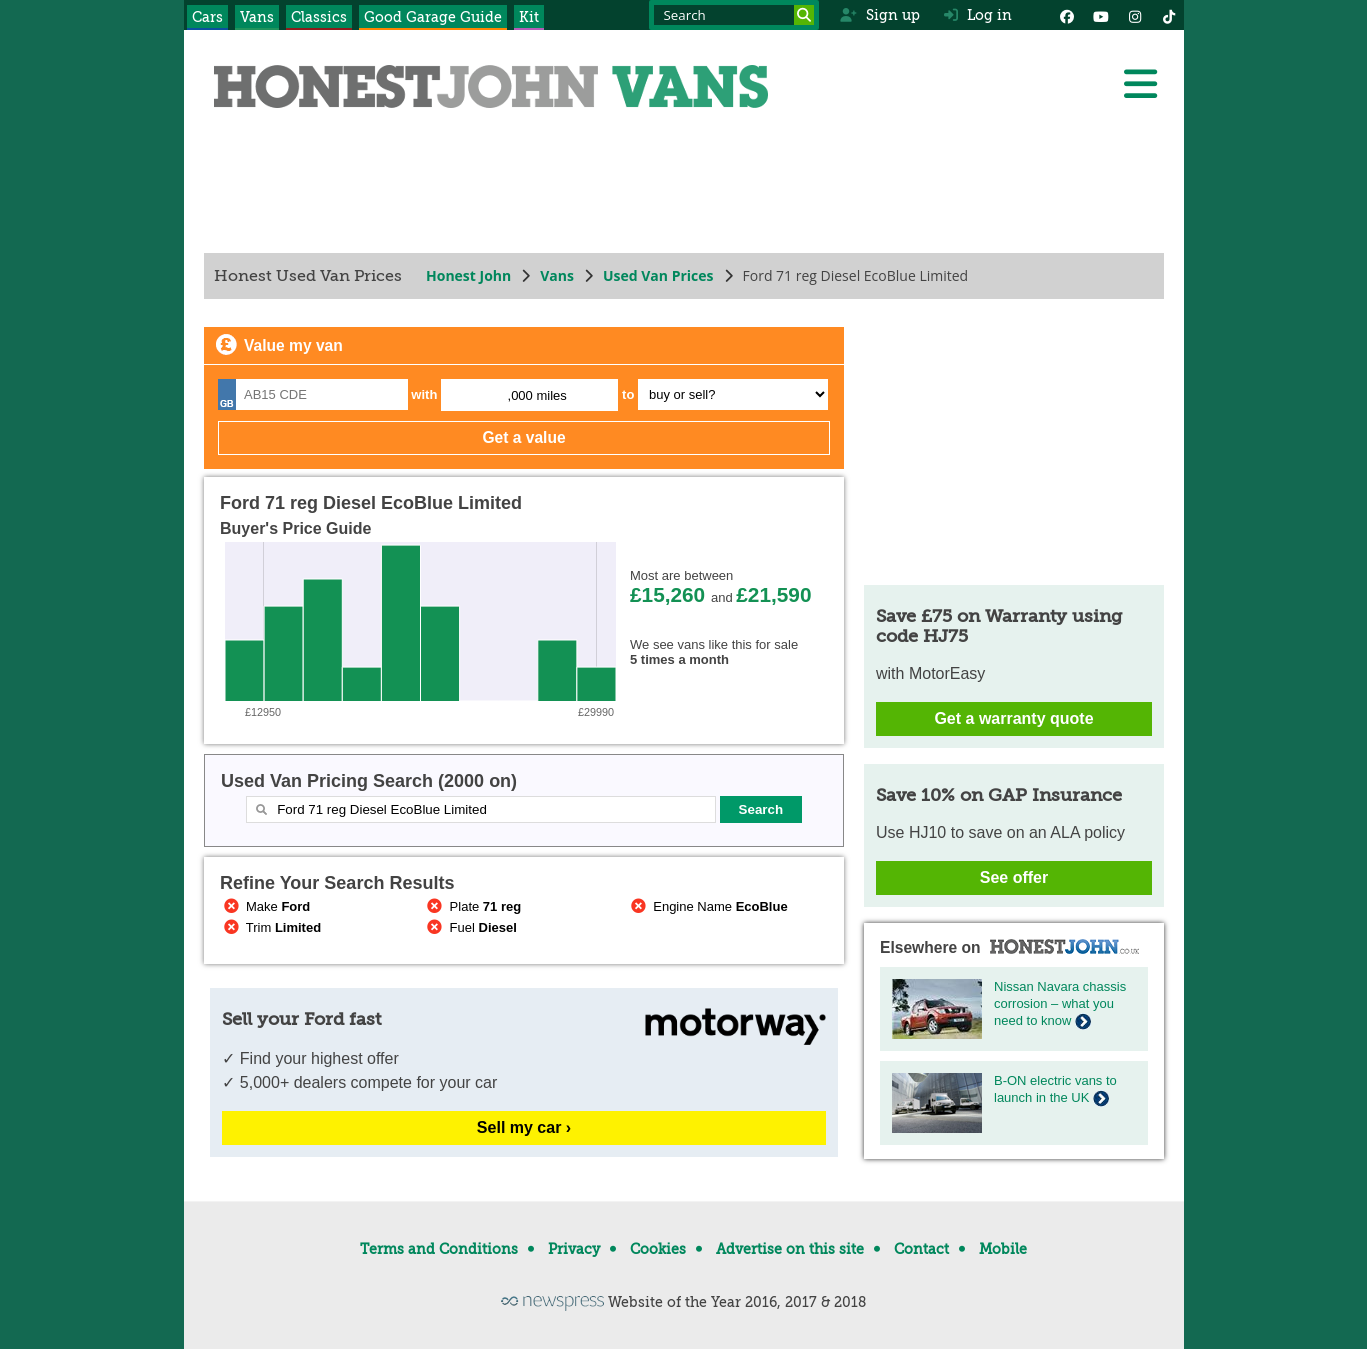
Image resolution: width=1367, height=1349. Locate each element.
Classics (319, 17)
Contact (921, 1249)
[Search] (804, 15)
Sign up (879, 15)
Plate (472, 906)
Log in (978, 15)
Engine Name (707, 906)
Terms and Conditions (439, 1249)
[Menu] (1140, 84)
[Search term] (734, 15)
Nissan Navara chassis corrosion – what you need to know (1060, 1003)
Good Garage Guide (433, 17)
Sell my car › (523, 1127)
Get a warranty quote (1013, 718)
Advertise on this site (790, 1249)
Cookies (658, 1249)
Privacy (574, 1249)
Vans (257, 17)
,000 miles (536, 395)
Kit (529, 17)
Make (265, 906)
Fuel (469, 927)
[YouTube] (1101, 15)
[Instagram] (1135, 15)
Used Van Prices (657, 275)
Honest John (468, 275)
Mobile (1003, 1249)
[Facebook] (1067, 15)
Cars (207, 17)
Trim (270, 927)
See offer (1013, 877)
